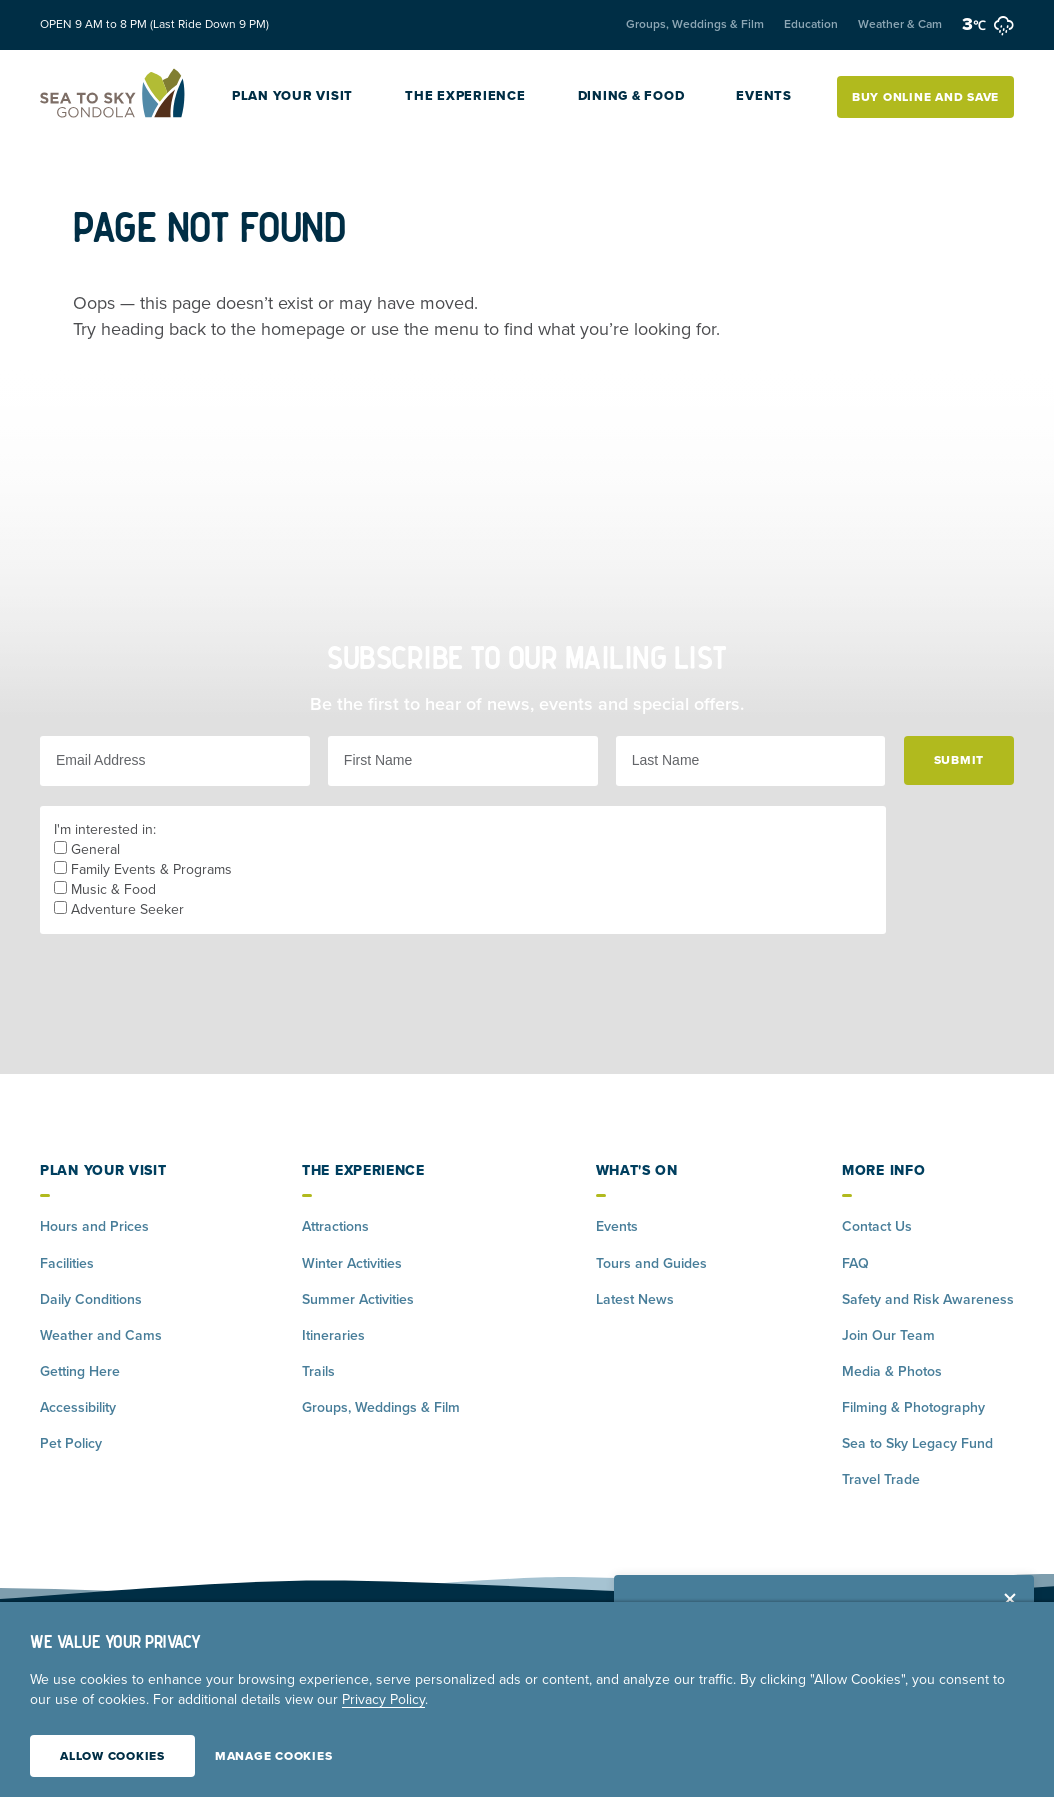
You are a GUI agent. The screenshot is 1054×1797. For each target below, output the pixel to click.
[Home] (113, 97)
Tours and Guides (651, 1263)
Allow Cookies (112, 1756)
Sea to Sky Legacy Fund (917, 1443)
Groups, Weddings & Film (695, 24)
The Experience (465, 96)
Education (811, 24)
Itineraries (333, 1335)
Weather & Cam (900, 24)
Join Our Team (888, 1335)
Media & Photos (892, 1371)
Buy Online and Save (925, 97)
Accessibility (78, 1407)
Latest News (635, 1299)
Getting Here (80, 1371)
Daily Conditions (91, 1299)
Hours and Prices (94, 1226)
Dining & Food (631, 96)
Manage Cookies (274, 1756)
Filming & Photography (913, 1407)
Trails (318, 1371)
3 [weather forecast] (988, 24)
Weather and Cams (101, 1335)
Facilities (67, 1263)
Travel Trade (881, 1479)
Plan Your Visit (292, 96)
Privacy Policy (383, 1699)
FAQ (855, 1263)
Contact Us (877, 1226)
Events (764, 96)
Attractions (335, 1226)
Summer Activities (358, 1299)
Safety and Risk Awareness (928, 1299)
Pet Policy (71, 1443)
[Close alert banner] (1010, 1599)
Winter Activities (352, 1263)
